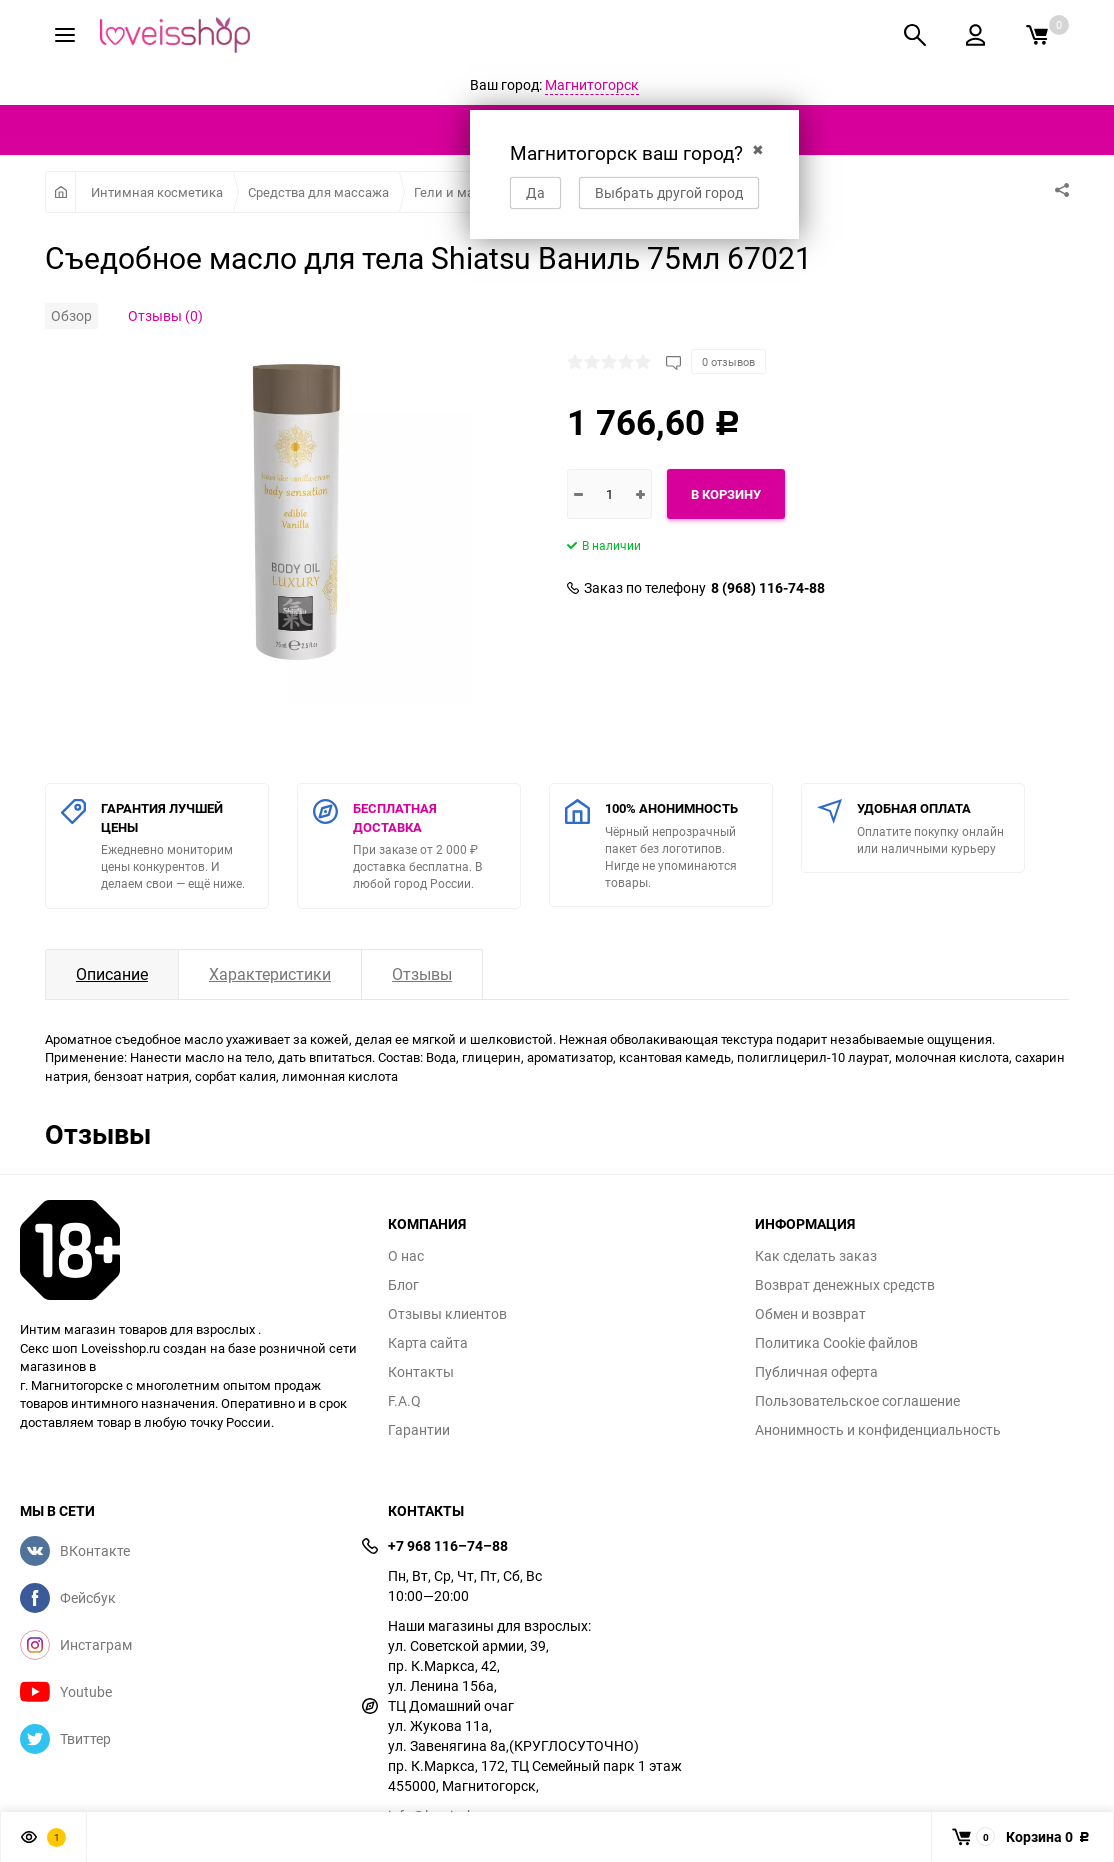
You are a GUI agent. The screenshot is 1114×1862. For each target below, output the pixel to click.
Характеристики (270, 974)
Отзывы (422, 974)
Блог (403, 1285)
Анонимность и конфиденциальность (878, 1430)
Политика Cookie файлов (836, 1343)
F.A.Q (404, 1401)
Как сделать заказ (816, 1256)
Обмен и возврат (810, 1314)
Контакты (421, 1372)
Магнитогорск (592, 84)
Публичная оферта (816, 1372)
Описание (112, 974)
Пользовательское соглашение (857, 1401)
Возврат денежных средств (845, 1285)
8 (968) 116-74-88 (768, 588)
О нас (406, 1256)
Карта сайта (428, 1343)
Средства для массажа (318, 192)
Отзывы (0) (165, 315)
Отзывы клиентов (447, 1314)
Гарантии (419, 1430)
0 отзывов (728, 361)
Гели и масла (455, 192)
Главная (60, 192)
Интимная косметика (157, 192)
